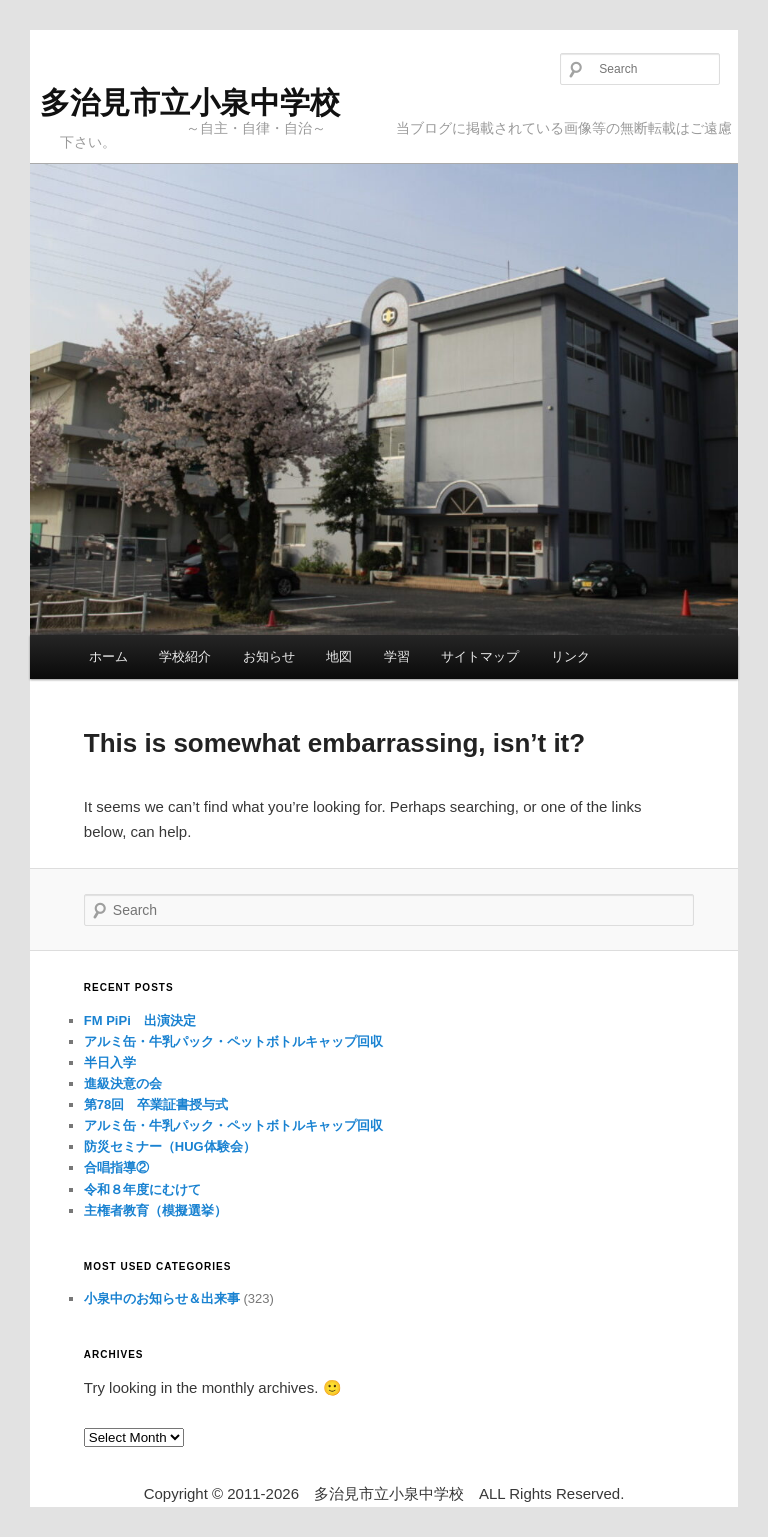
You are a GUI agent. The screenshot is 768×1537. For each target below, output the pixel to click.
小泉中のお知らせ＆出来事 (162, 1298)
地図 (339, 656)
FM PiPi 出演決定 (140, 1020)
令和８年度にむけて (142, 1189)
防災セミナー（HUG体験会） (170, 1146)
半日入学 (110, 1062)
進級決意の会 (123, 1083)
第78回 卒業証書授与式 (156, 1104)
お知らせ (269, 656)
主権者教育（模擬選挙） (155, 1210)
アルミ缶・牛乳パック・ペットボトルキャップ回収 (233, 1041)
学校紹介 (185, 656)
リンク (570, 656)
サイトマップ (480, 656)
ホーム (108, 656)
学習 (397, 656)
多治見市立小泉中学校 (190, 102)
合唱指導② (116, 1167)
